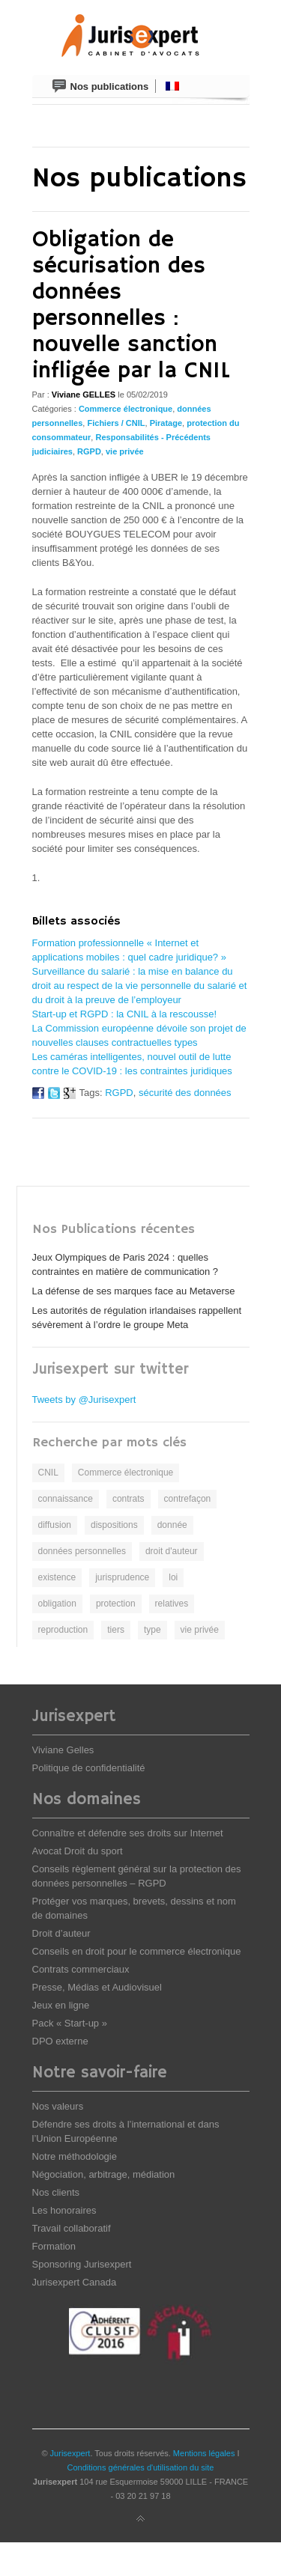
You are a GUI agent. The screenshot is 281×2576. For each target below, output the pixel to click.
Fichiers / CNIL (116, 422)
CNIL (48, 1472)
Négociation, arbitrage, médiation (103, 2174)
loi (173, 1577)
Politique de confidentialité (88, 1767)
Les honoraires (64, 2210)
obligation (57, 1603)
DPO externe (60, 2041)
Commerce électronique (125, 408)
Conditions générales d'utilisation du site (140, 2467)
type (152, 1630)
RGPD (89, 451)
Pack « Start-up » (69, 2023)
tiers (115, 1630)
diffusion (54, 1525)
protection (116, 1603)
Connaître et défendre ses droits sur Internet (127, 1833)
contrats (128, 1498)
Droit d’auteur (61, 1933)
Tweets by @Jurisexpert (84, 1399)
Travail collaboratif (71, 2228)
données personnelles (82, 1551)
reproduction (63, 1630)
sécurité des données (185, 1092)
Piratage (166, 422)
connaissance (65, 1498)
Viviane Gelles (63, 1750)
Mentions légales (204, 2453)
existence (57, 1577)
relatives (172, 1603)
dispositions (114, 1525)
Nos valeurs (58, 2106)
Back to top (141, 2519)
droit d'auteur (171, 1551)
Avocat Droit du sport (77, 1851)
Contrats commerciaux (81, 1969)
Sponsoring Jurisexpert (82, 2264)
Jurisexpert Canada (74, 2282)
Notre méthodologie (74, 2156)
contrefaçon (187, 1498)
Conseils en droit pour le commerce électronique (136, 1951)
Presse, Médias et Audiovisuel (97, 1987)
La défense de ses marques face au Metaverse (133, 1291)
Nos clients (56, 2192)
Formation (54, 2246)
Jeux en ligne (61, 2005)
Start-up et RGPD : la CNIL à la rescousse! (124, 1014)
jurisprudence (122, 1577)
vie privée (125, 451)
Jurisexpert (70, 2453)
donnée (172, 1525)
